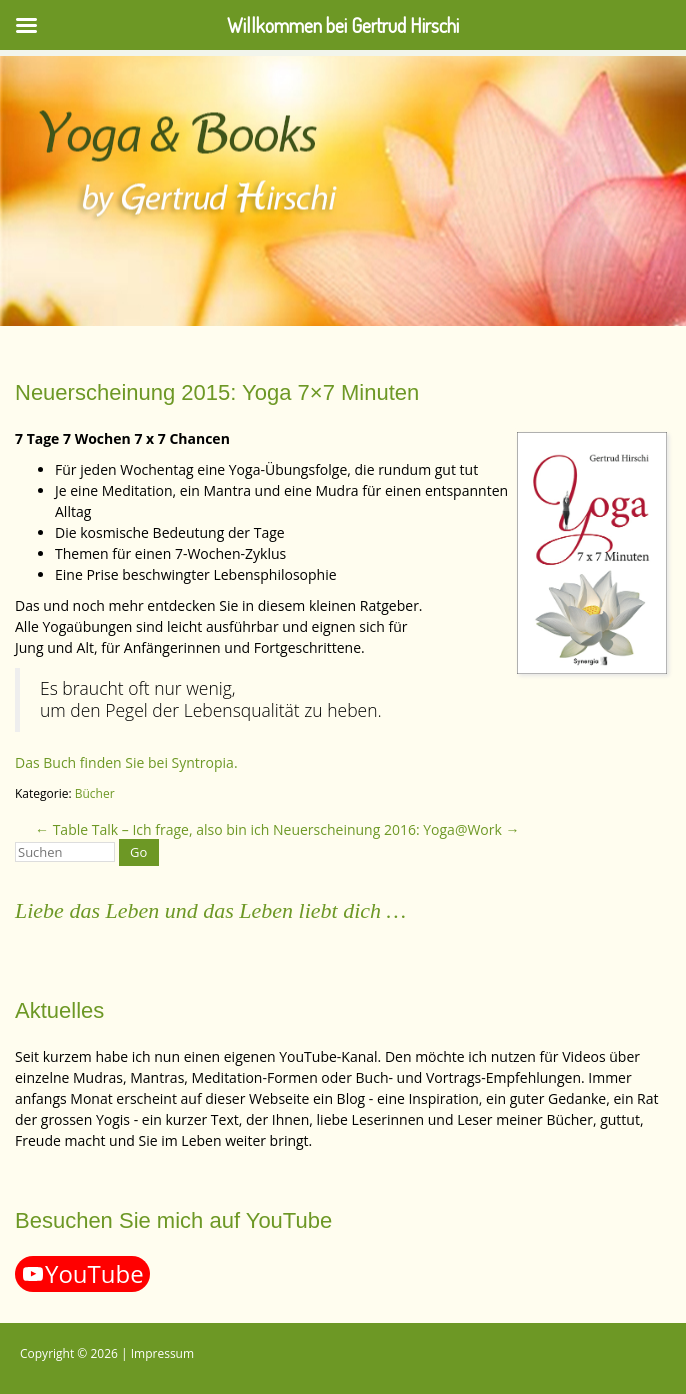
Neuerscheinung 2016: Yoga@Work (396, 829)
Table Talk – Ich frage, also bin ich (152, 829)
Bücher (95, 793)
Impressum (162, 1353)
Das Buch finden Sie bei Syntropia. (126, 762)
